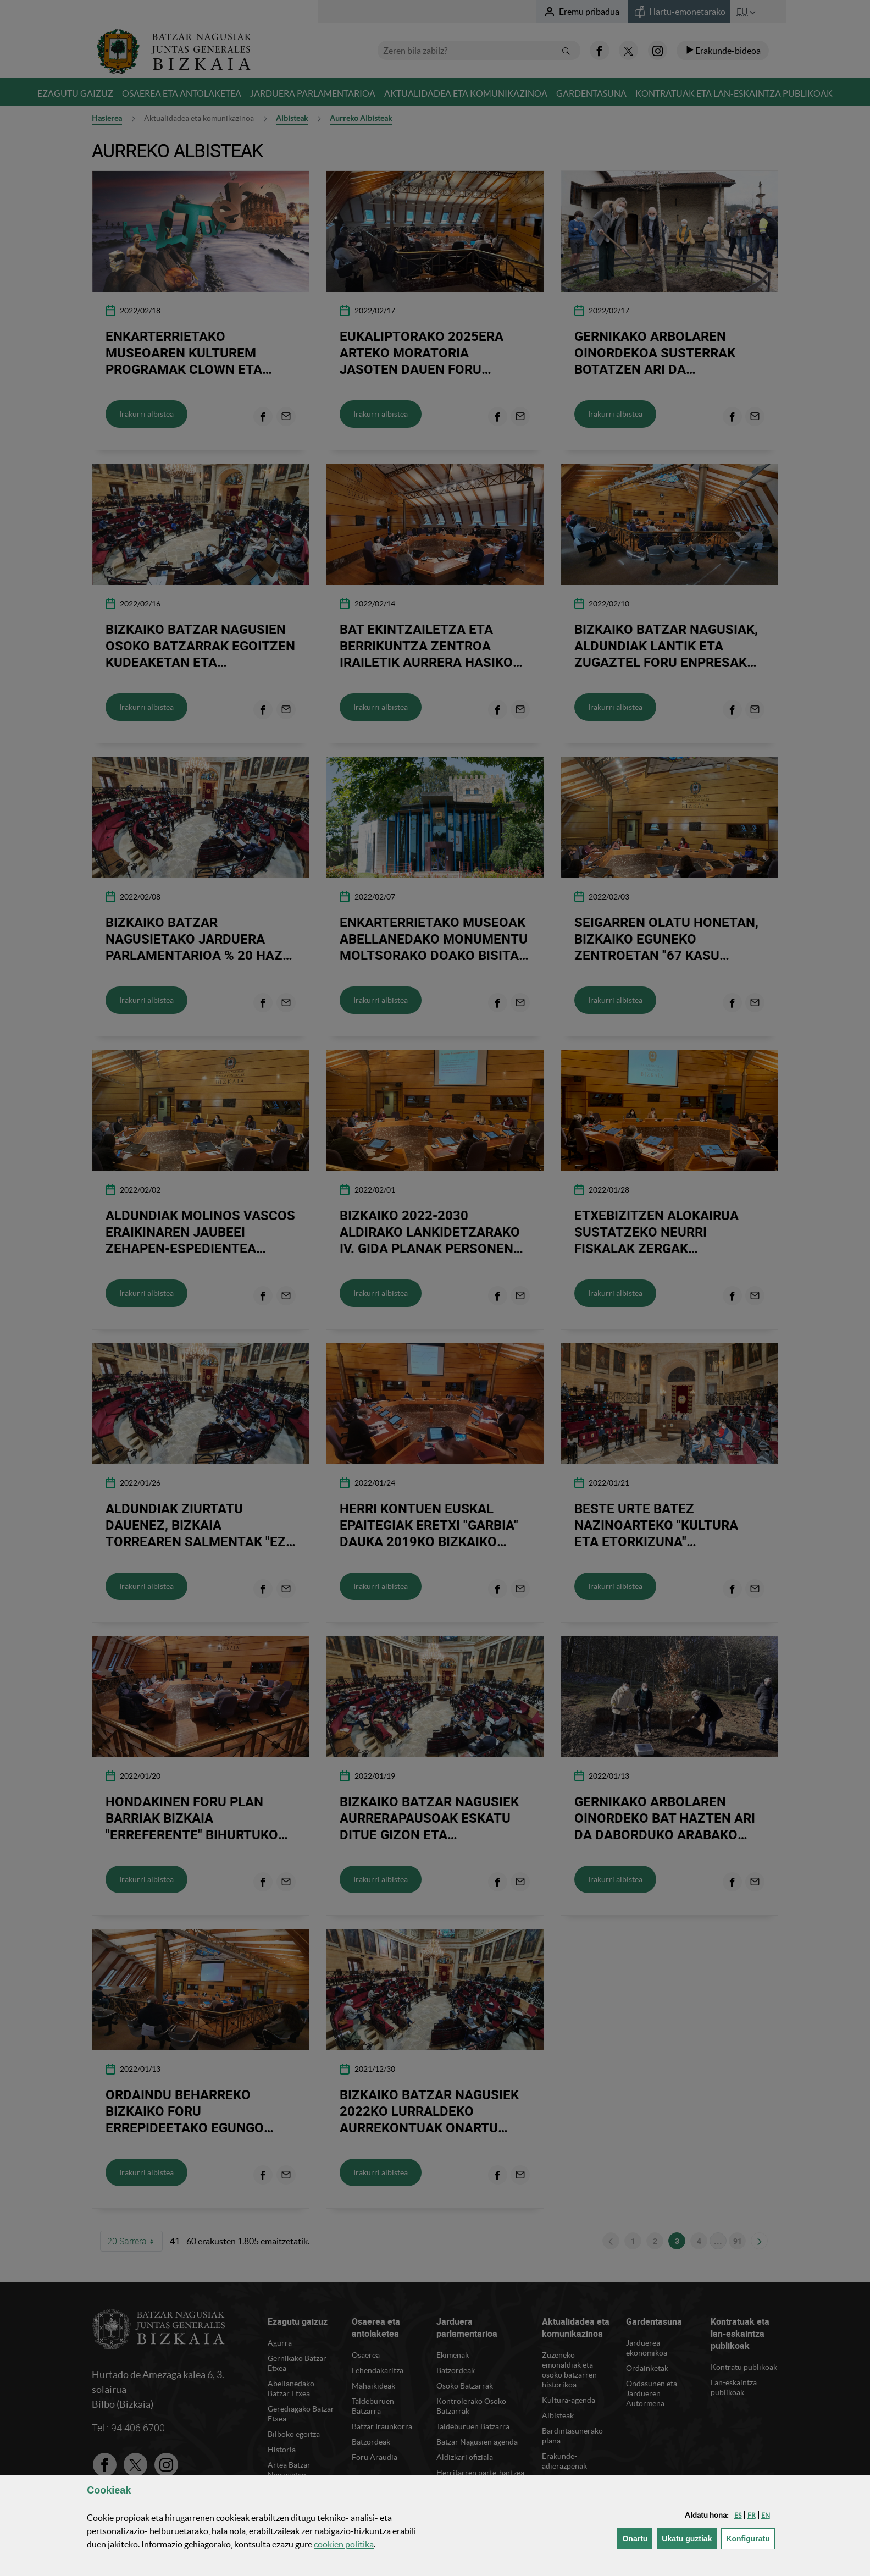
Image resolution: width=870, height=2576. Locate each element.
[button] (737, 2515)
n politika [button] (344, 2544)
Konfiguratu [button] (750, 2538)
